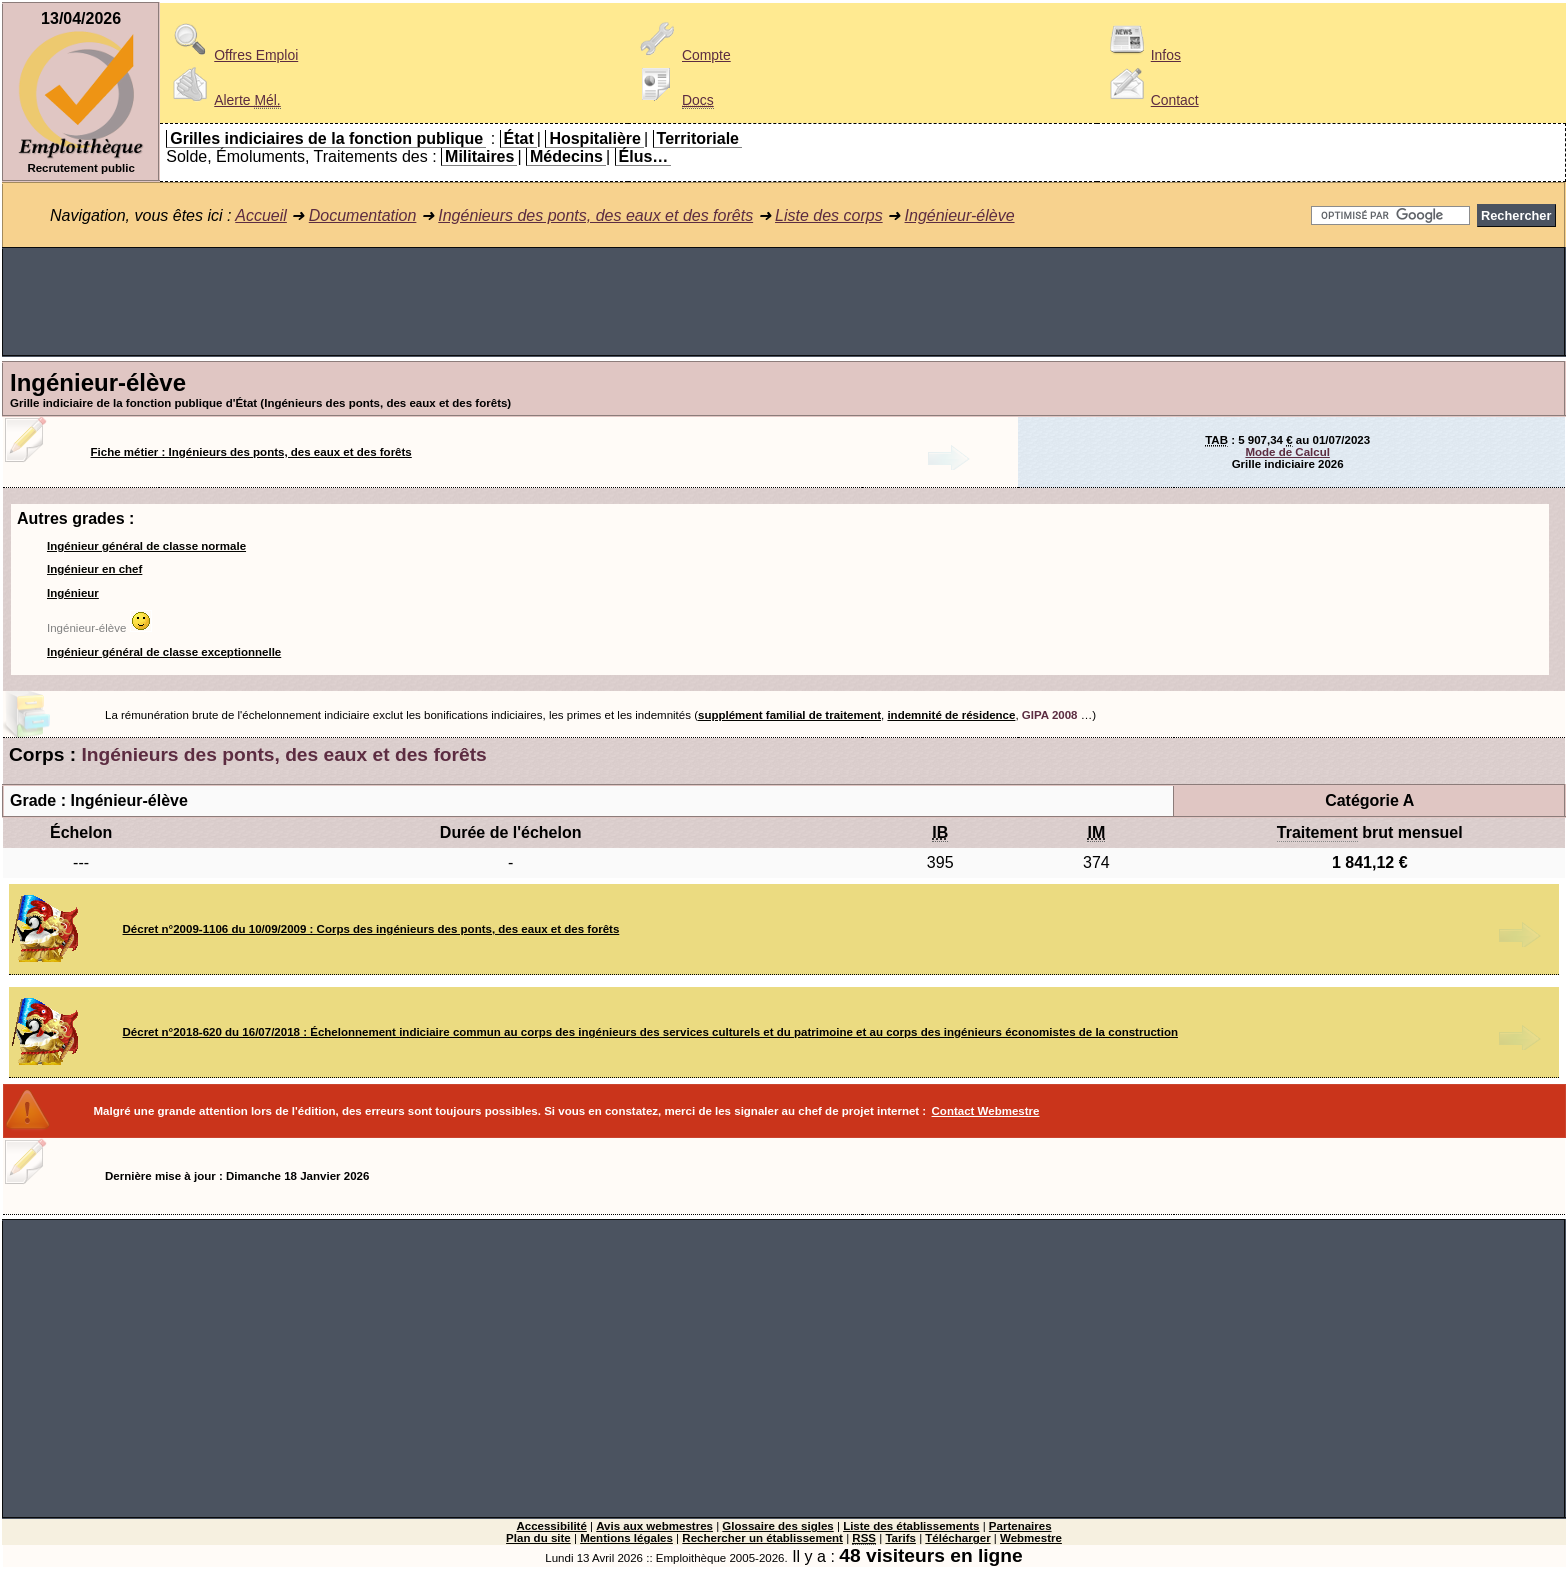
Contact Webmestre (986, 1111)
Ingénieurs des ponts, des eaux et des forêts (595, 215)
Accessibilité (551, 1526)
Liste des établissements (911, 1526)
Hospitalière (595, 138)
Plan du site (538, 1538)
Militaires (479, 156)
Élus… (644, 156)
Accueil (261, 215)
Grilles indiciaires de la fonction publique (326, 138)
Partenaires (1020, 1526)
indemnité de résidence (951, 715)
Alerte (223, 100)
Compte (682, 55)
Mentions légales (626, 1538)
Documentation (363, 215)
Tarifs (900, 1538)
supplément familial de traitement (789, 715)
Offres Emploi (232, 55)
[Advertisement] (784, 302)
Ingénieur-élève (960, 215)
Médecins (566, 156)
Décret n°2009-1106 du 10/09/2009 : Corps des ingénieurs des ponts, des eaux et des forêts (371, 929)
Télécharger (957, 1538)
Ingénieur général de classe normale (146, 546)
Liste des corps (829, 215)
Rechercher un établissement (762, 1538)
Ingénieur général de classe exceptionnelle (164, 652)
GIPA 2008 (1050, 715)
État (519, 138)
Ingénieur (73, 593)
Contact (1151, 100)
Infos (1142, 55)
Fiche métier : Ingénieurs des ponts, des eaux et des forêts (251, 452)
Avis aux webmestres (654, 1526)
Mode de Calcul (1287, 452)
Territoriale (698, 138)
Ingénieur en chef (94, 569)
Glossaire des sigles (777, 1526)
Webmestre (1031, 1538)
